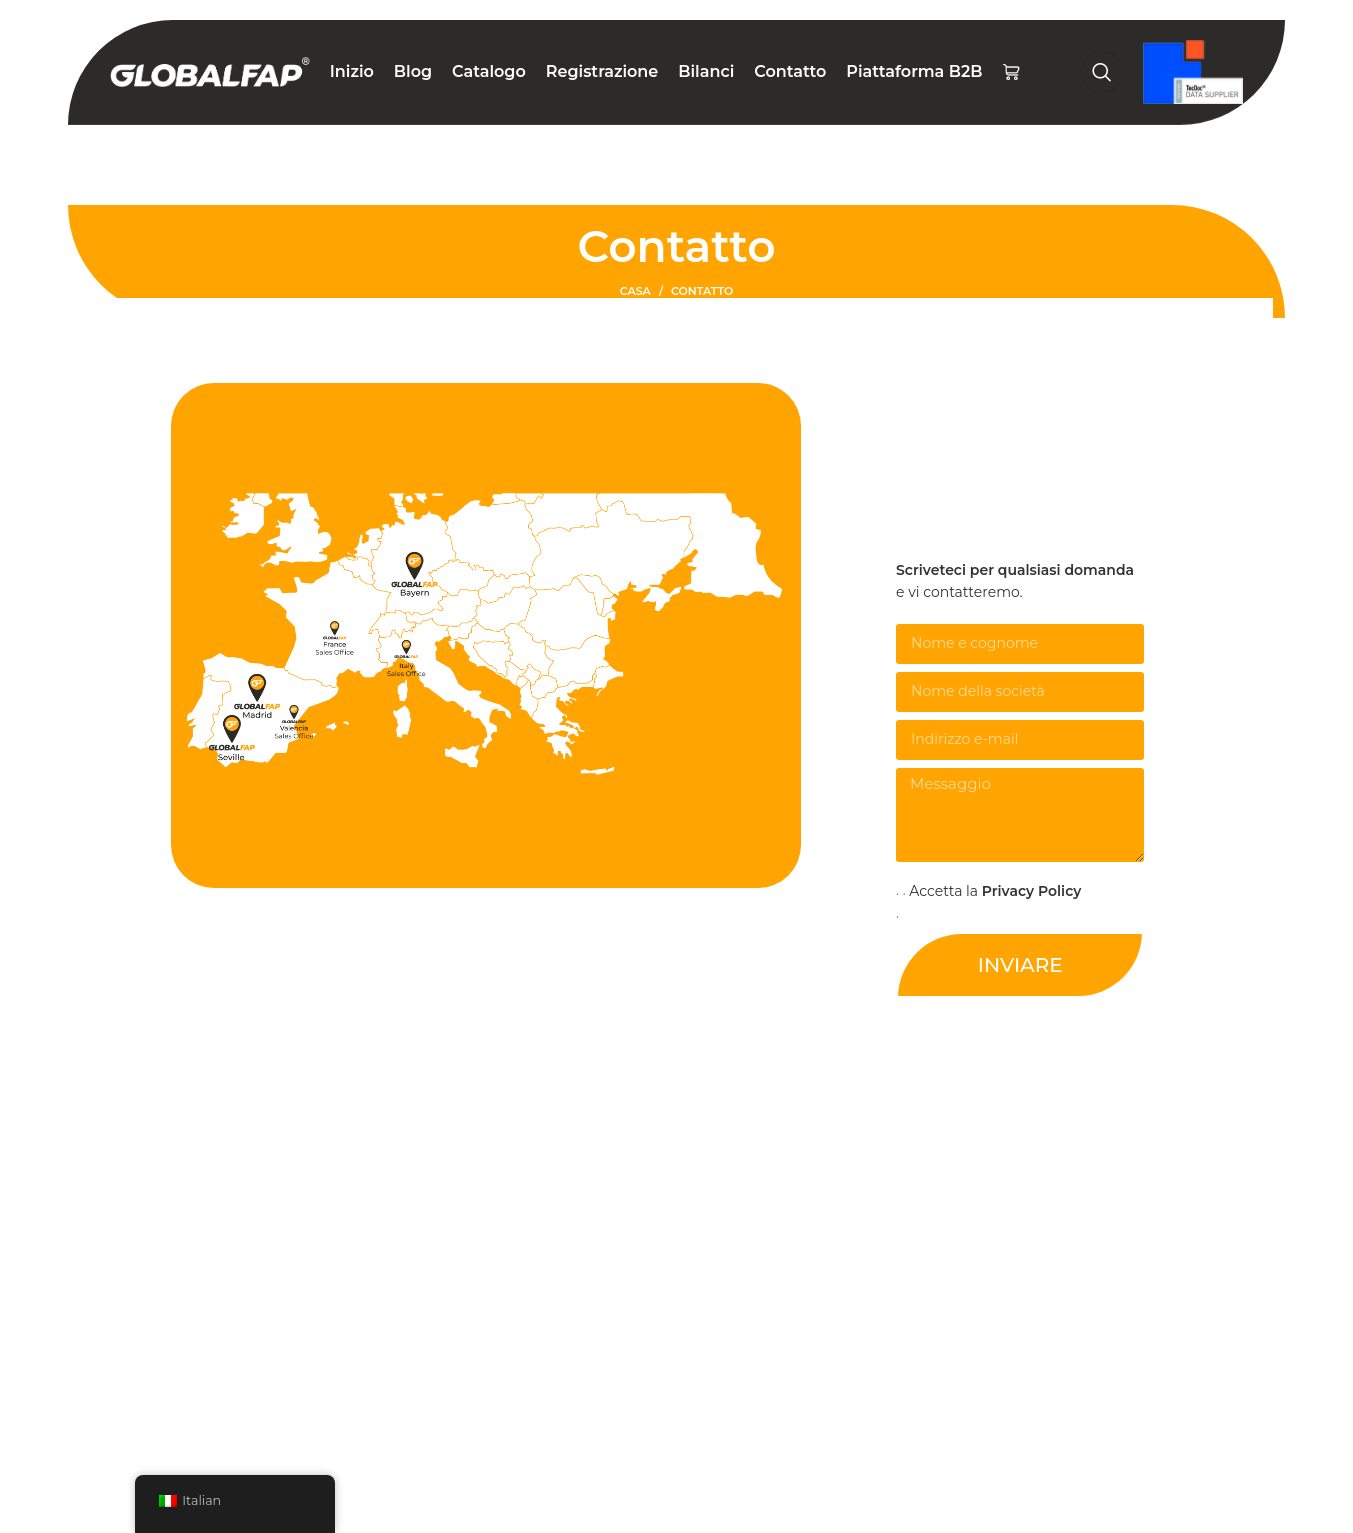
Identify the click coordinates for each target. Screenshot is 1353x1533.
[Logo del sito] (210, 71)
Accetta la (995, 891)
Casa (635, 291)
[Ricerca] (1102, 72)
